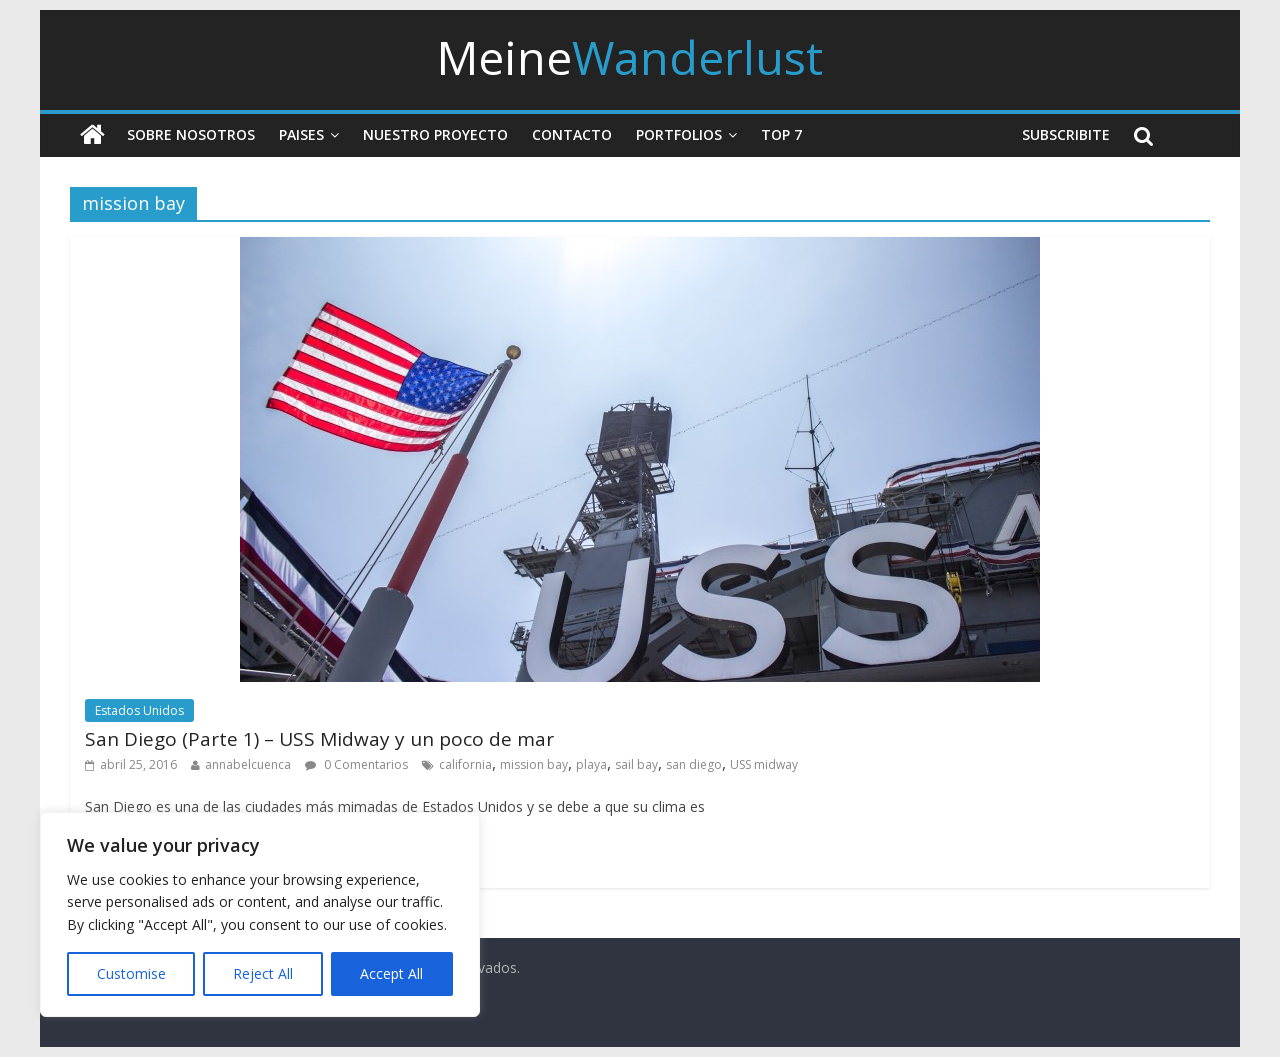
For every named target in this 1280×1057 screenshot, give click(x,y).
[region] (260, 914)
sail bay (636, 764)
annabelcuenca (248, 764)
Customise (131, 973)
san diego (694, 764)
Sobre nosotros (191, 134)
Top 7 (781, 134)
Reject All (263, 973)
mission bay (534, 764)
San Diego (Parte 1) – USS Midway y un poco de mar (319, 739)
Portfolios (679, 134)
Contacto (572, 134)
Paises (301, 134)
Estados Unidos (139, 710)
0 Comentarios (356, 764)
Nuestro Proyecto (435, 134)
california (465, 764)
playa (591, 764)
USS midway (764, 764)
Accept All (391, 973)
